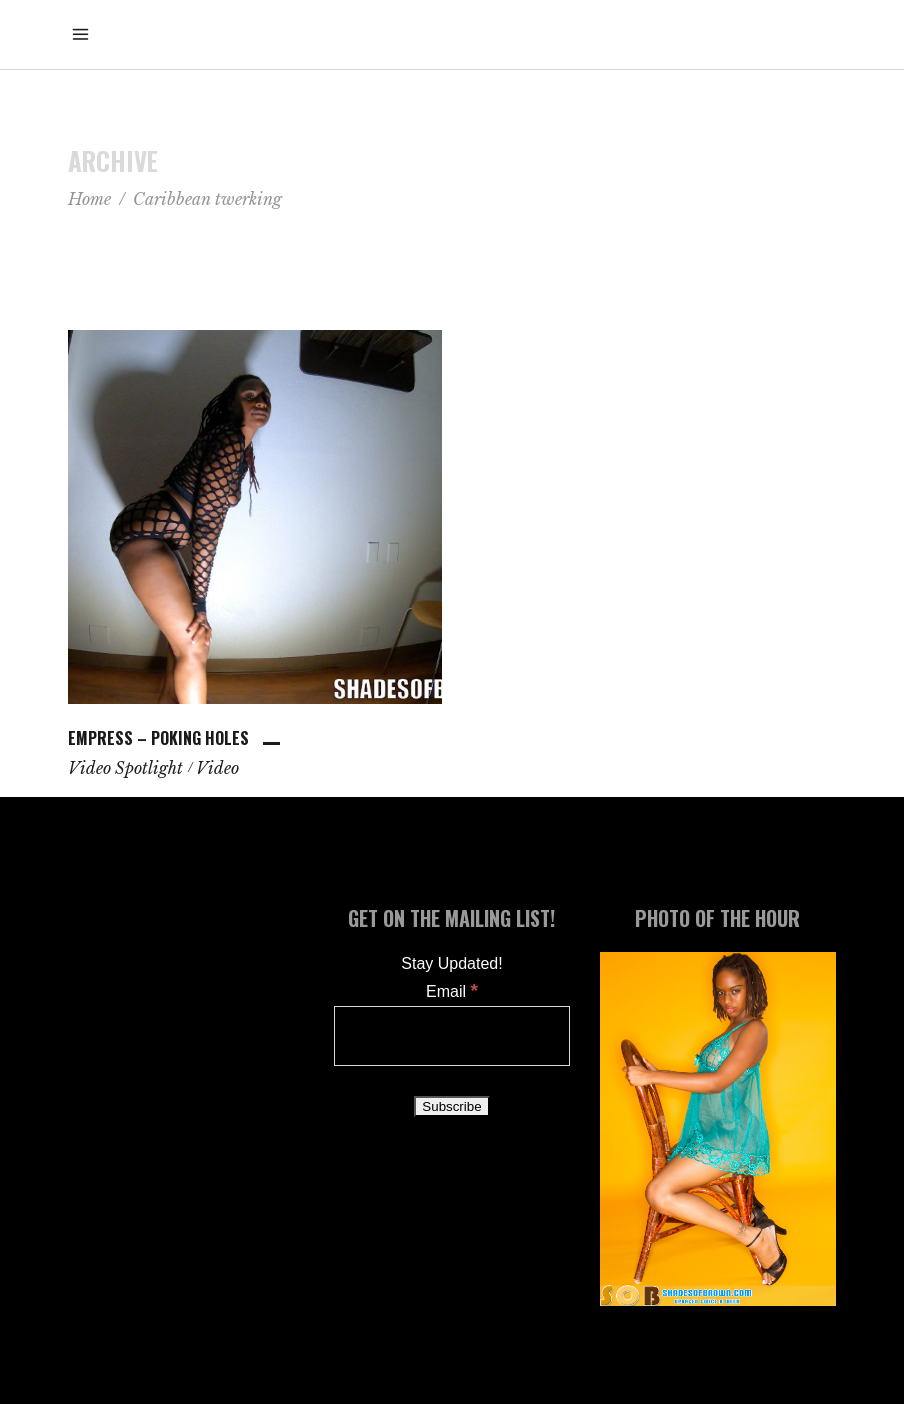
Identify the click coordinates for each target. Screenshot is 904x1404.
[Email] (452, 1036)
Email (452, 991)
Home (89, 199)
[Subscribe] (451, 1106)
